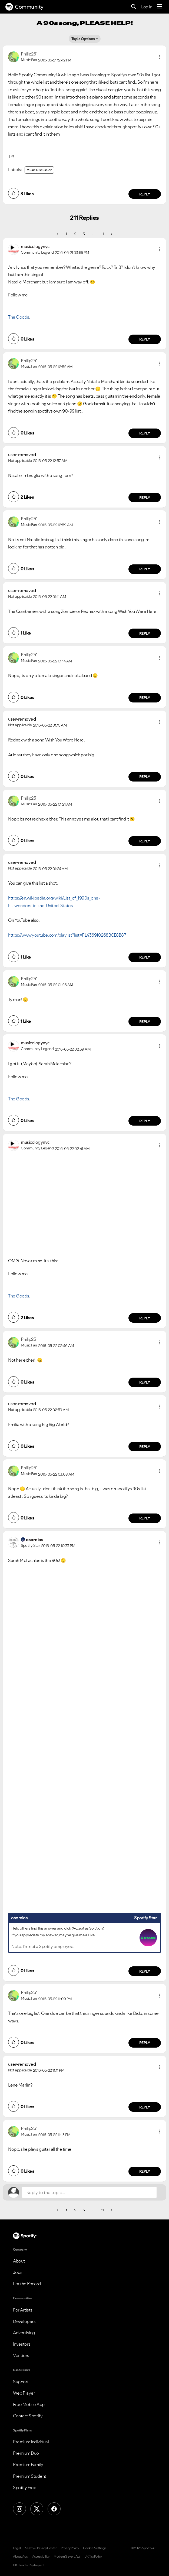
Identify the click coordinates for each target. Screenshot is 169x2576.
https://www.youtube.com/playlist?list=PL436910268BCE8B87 (67, 935)
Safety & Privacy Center (41, 2548)
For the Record (27, 2284)
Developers (24, 2321)
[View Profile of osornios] (34, 1539)
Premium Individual (31, 2442)
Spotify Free (24, 2487)
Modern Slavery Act (67, 2556)
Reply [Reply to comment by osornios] (144, 1971)
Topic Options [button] (83, 38)
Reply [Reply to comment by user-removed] (144, 497)
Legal (17, 2548)
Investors (22, 2344)
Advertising (24, 2333)
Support (21, 2382)
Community (24, 7)
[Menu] (159, 7)
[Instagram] (19, 2508)
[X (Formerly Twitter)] (36, 2508)
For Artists (22, 2310)
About (19, 2261)
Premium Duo (26, 2453)
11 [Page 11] (102, 234)
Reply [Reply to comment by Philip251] (144, 194)
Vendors (21, 2355)
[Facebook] (54, 2508)
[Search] (134, 7)
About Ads (20, 2556)
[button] (159, 57)
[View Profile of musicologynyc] (35, 246)
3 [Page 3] (84, 234)
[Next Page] (111, 234)
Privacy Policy (70, 2548)
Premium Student (29, 2476)
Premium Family (28, 2464)
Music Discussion (39, 170)
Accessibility (40, 2556)
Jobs (17, 2272)
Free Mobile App (29, 2404)
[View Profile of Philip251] (29, 54)
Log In (146, 7)
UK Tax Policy (93, 2556)
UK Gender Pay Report (28, 2565)
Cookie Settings (95, 2548)
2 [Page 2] (75, 234)
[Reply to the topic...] (89, 2192)
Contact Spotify (28, 2416)
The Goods (18, 317)
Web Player (24, 2393)
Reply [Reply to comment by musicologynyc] (144, 339)
